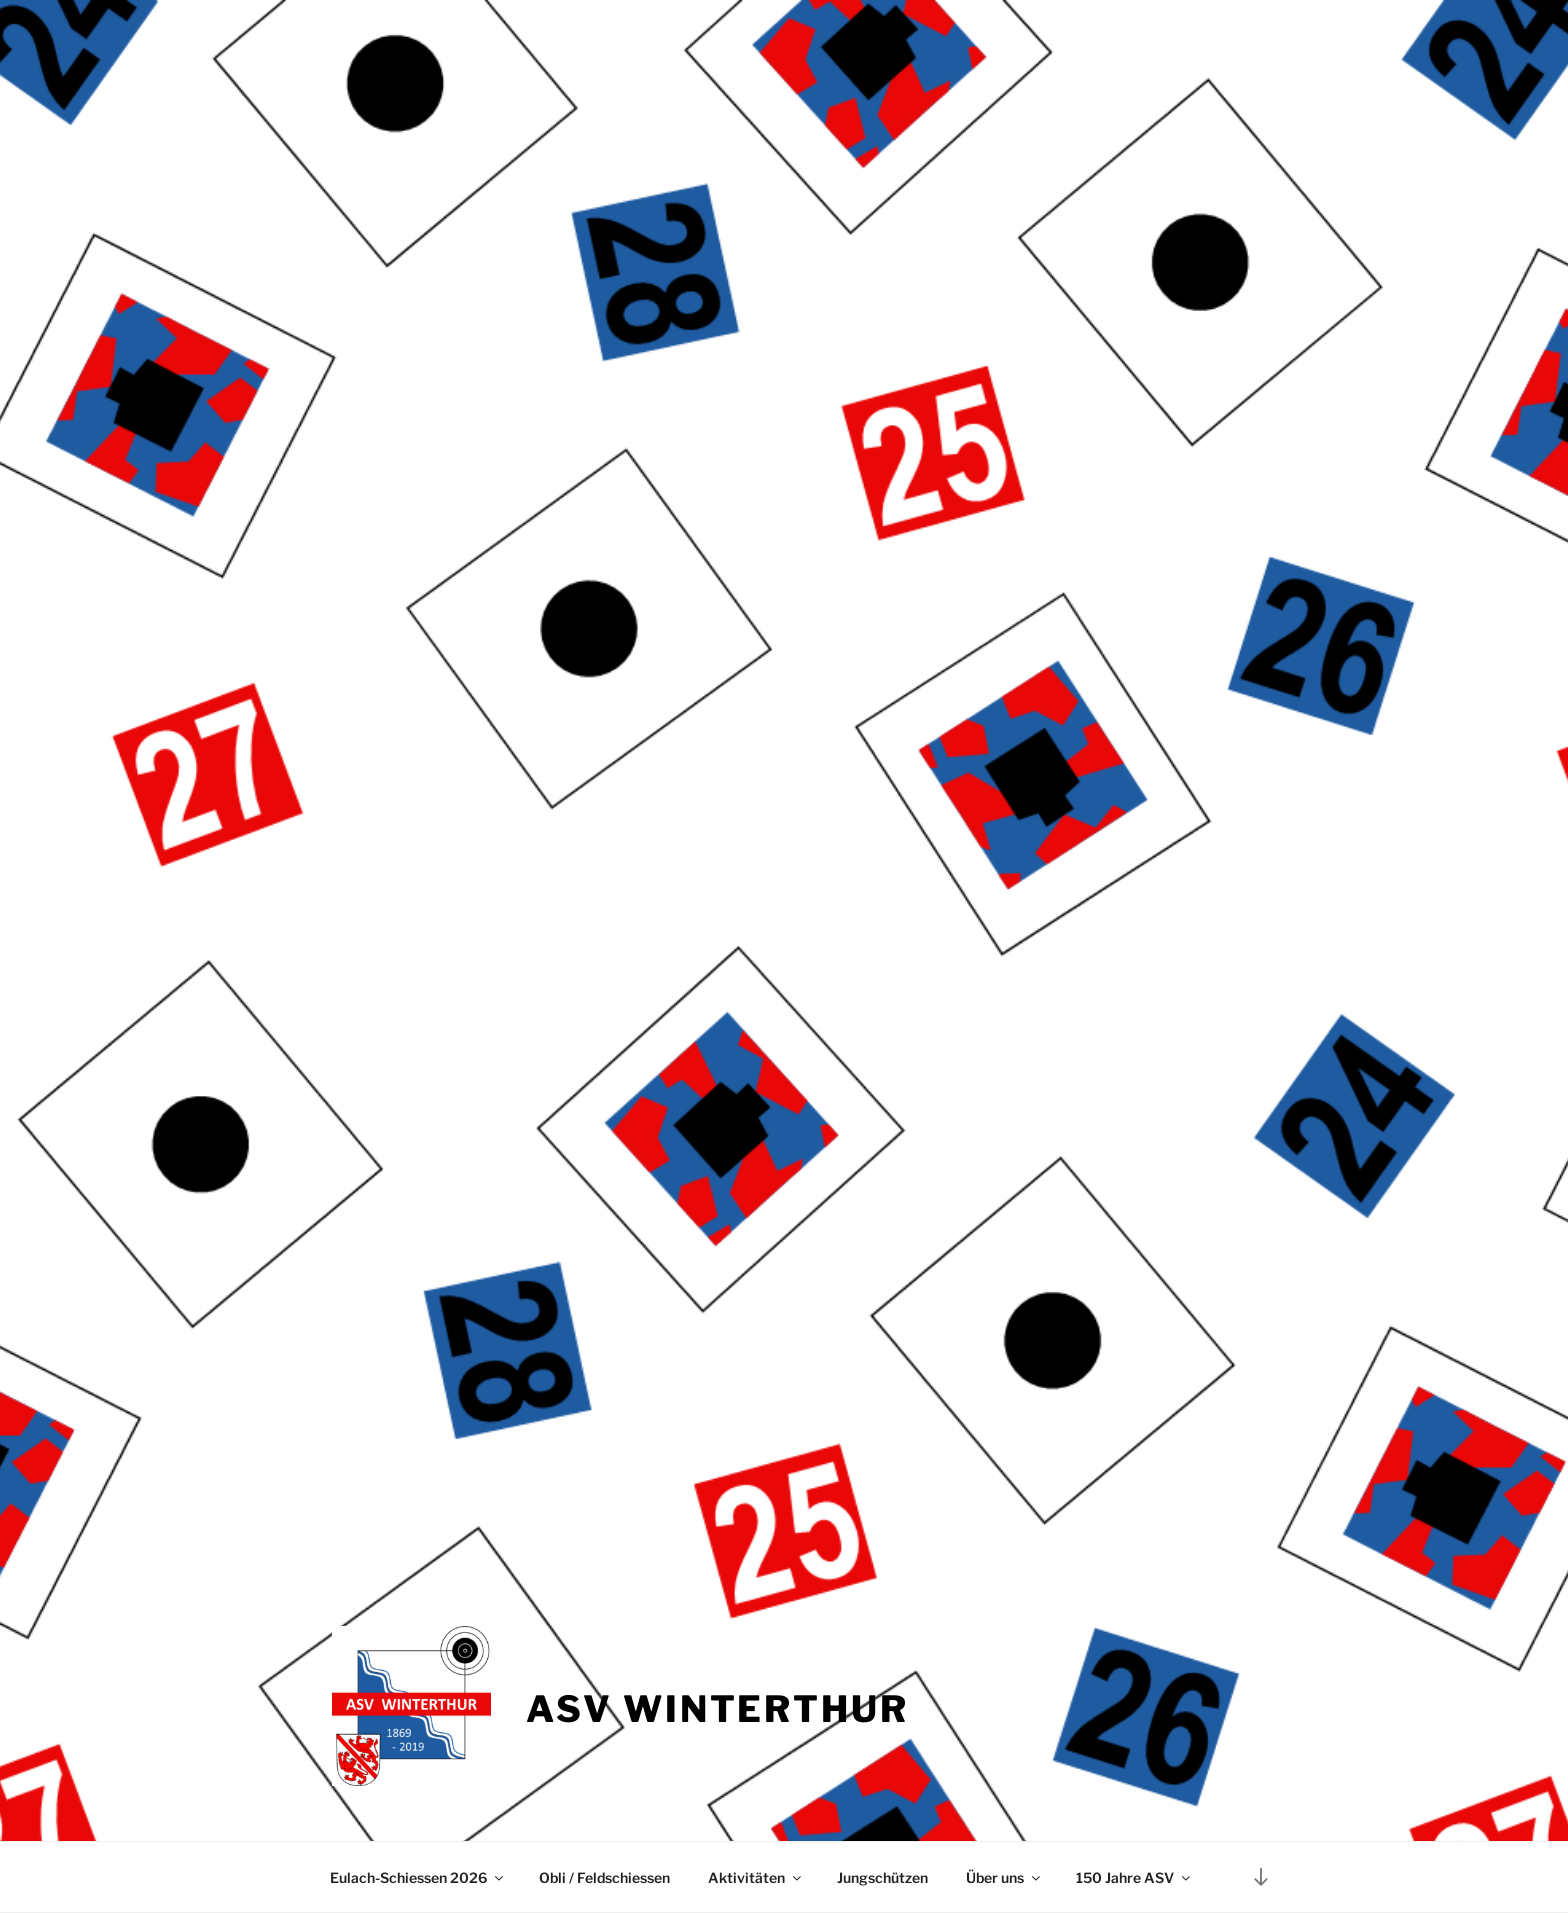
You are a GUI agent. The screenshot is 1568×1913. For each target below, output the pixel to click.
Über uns (1004, 1877)
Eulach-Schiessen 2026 (418, 1877)
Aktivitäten (756, 1877)
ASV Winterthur (717, 1709)
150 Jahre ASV (1134, 1877)
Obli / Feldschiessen (604, 1877)
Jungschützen (882, 1877)
